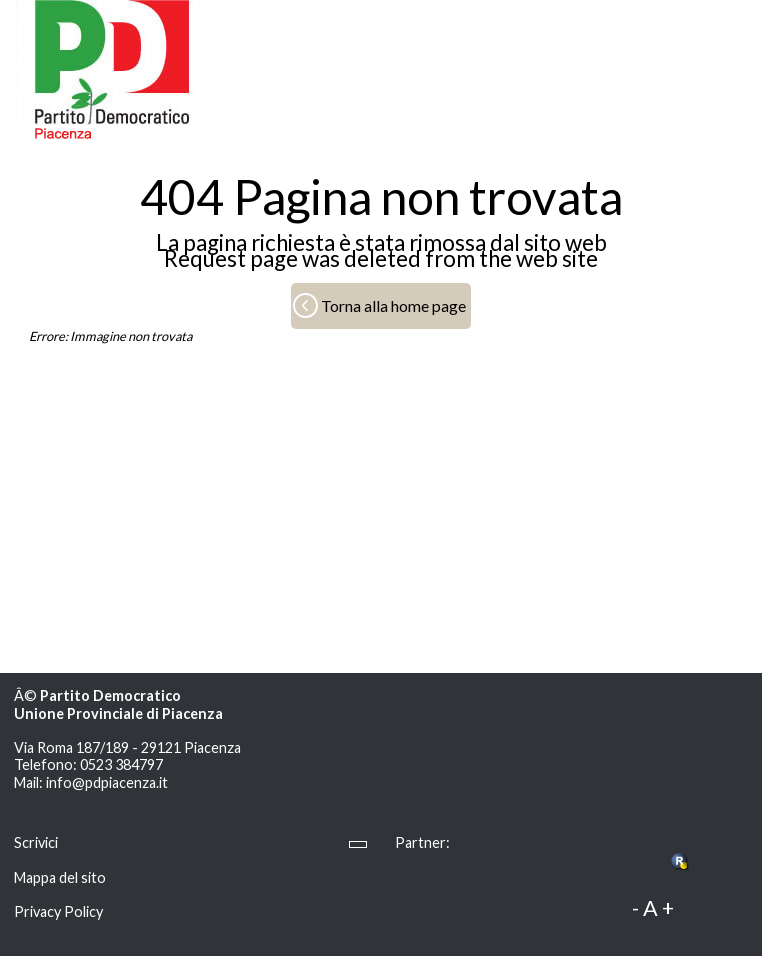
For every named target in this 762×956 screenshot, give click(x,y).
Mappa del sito (60, 877)
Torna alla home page (393, 305)
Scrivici (36, 842)
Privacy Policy (58, 911)
